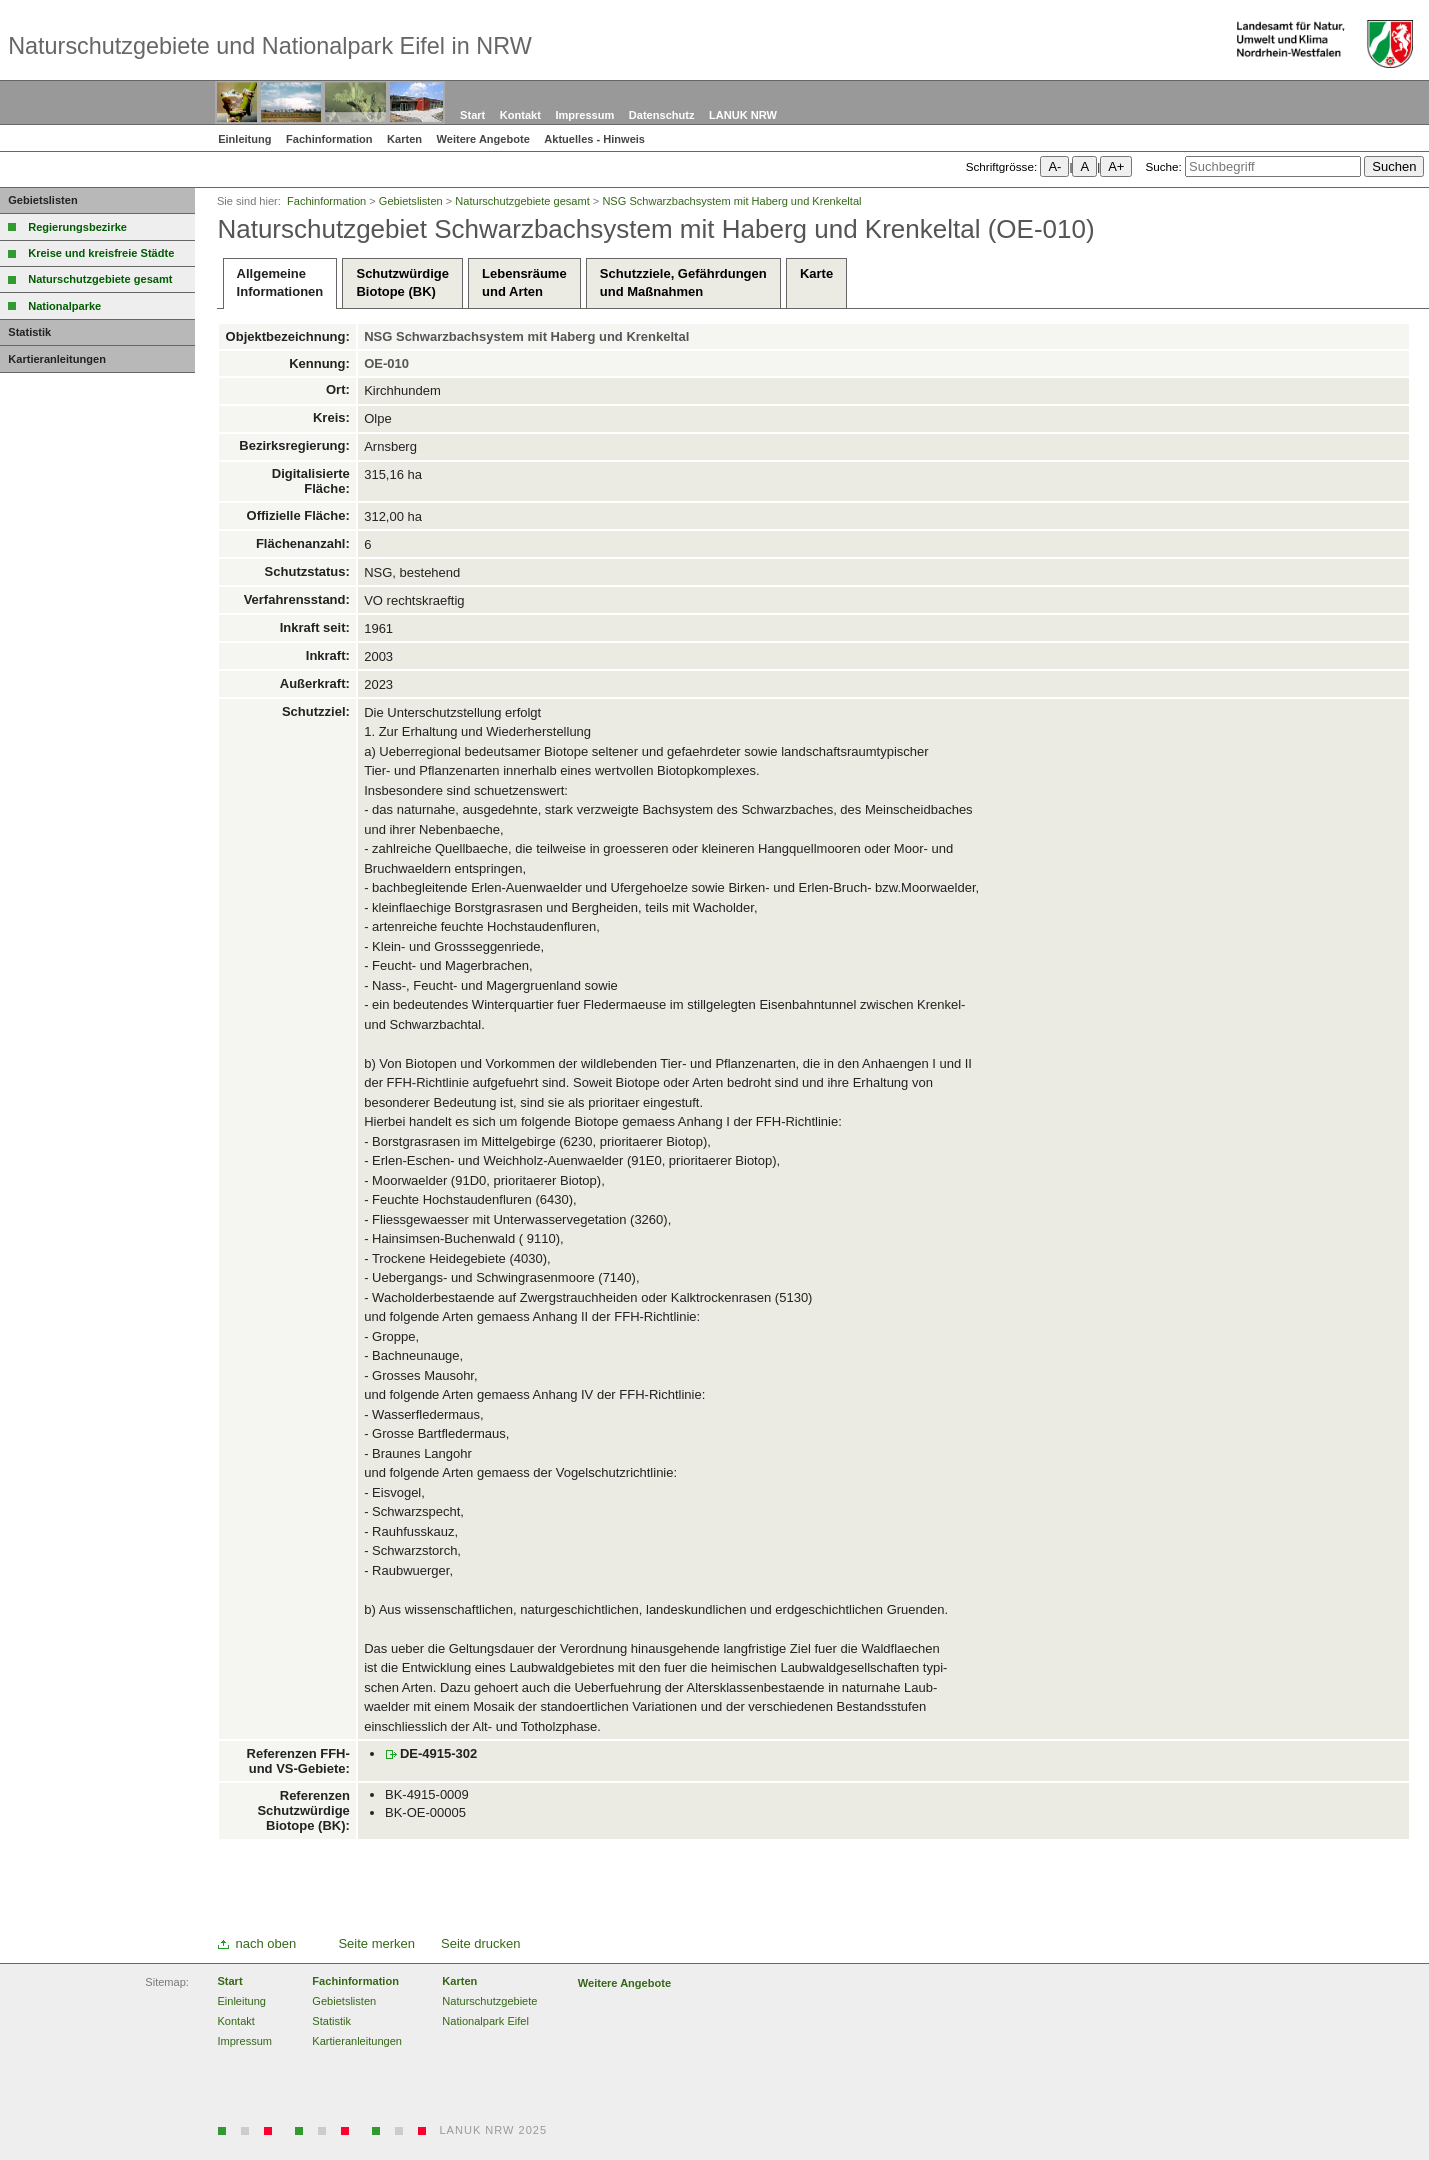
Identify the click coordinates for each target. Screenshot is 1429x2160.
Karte (816, 282)
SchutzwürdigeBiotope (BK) (402, 282)
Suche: (1163, 166)
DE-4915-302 (438, 1753)
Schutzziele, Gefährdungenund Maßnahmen (683, 282)
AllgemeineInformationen (280, 282)
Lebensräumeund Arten (524, 282)
